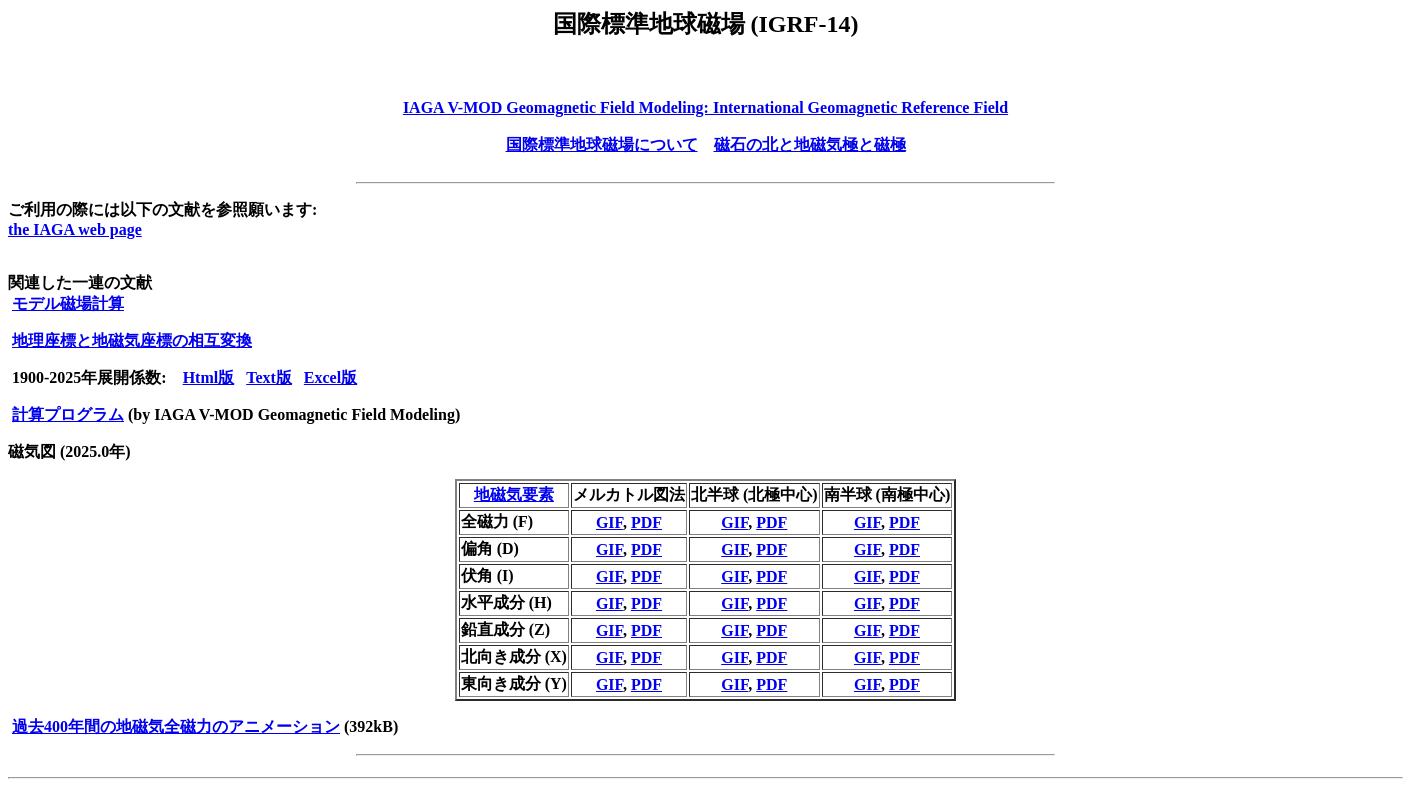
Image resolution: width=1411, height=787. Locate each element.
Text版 (269, 377)
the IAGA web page (75, 229)
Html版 (209, 377)
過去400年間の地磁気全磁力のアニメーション (176, 726)
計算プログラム (68, 414)
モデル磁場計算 (68, 303)
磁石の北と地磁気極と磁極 (810, 144)
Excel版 (330, 377)
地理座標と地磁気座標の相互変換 (132, 340)
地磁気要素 (514, 494)
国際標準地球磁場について (602, 144)
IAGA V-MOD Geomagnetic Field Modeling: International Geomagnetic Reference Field (705, 107)
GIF (609, 522)
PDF (646, 522)
